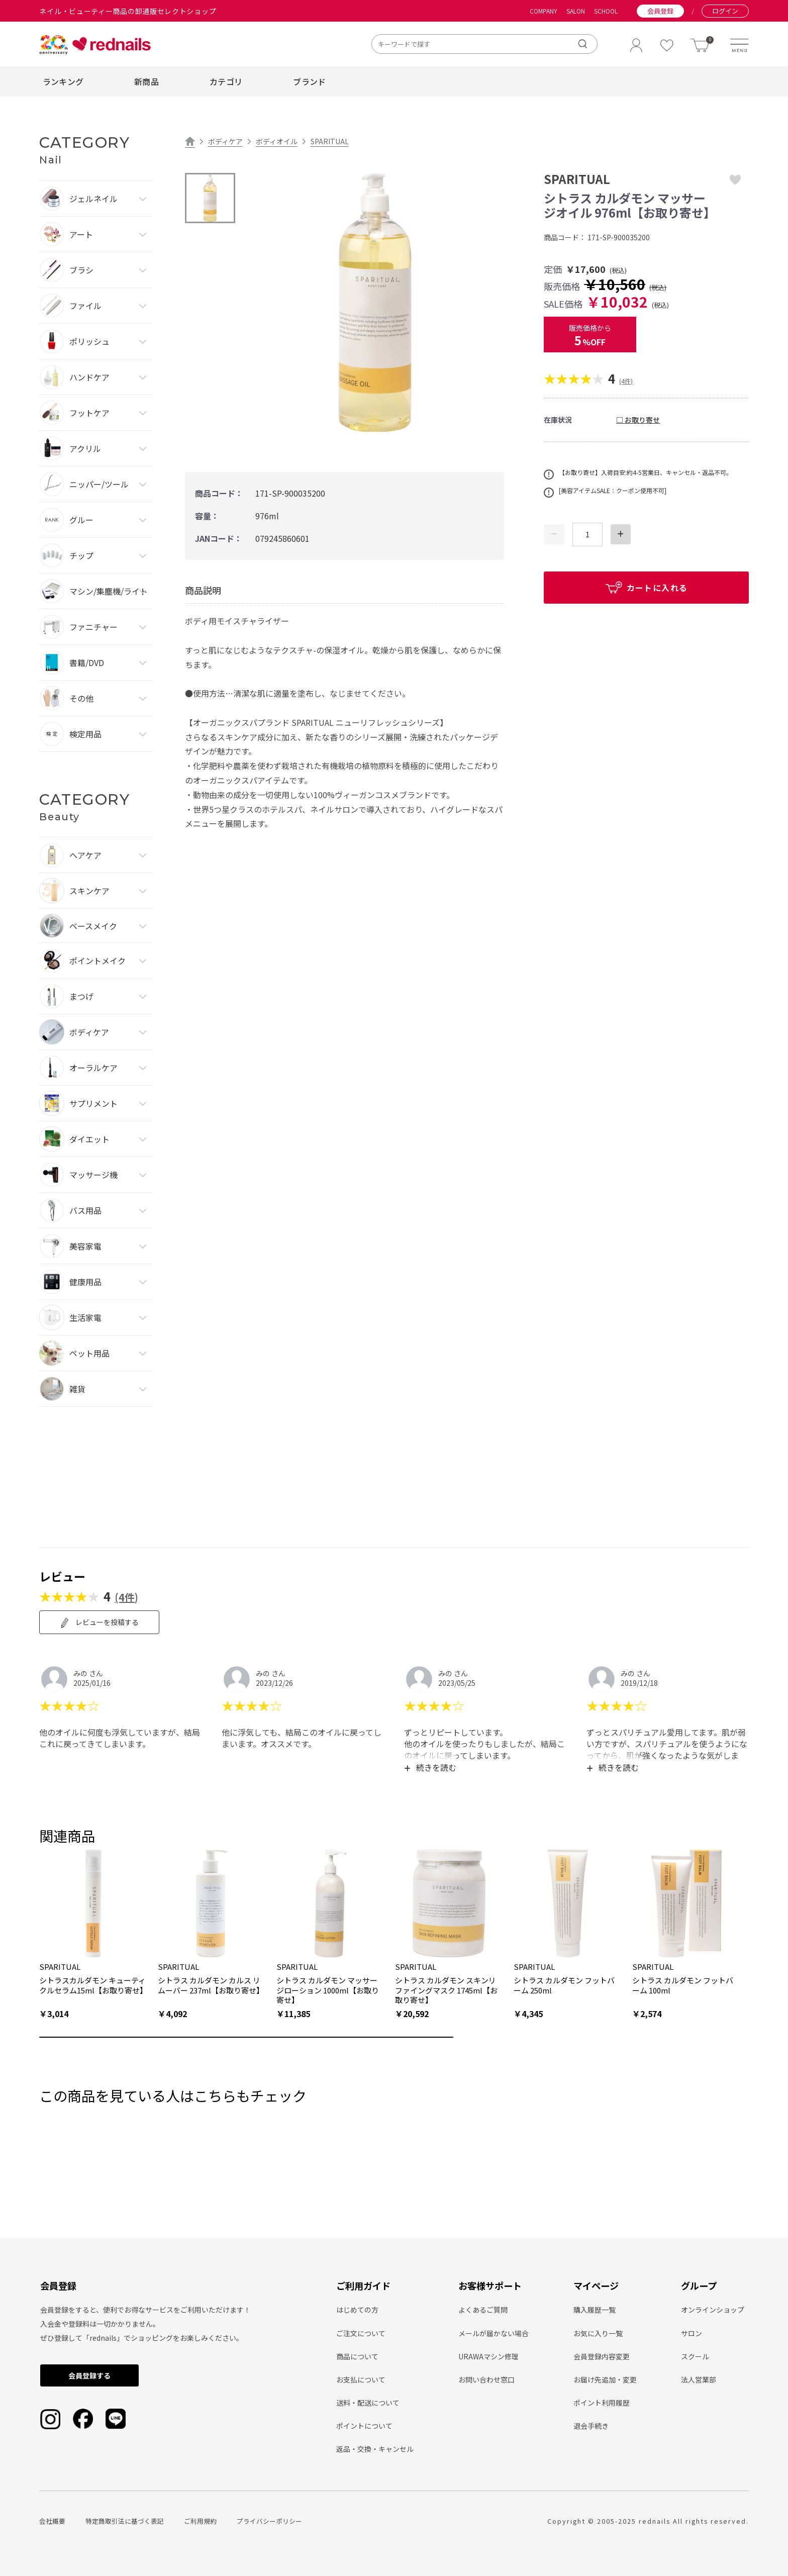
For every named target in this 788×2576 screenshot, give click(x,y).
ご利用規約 (200, 2521)
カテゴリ (226, 81)
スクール (695, 2356)
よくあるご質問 (483, 2310)
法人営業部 (698, 2379)
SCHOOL (606, 11)
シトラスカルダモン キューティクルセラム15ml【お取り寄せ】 (93, 1985)
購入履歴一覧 (594, 2310)
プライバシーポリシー (269, 2521)
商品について (357, 2356)
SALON (575, 11)
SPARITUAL (330, 141)
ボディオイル (277, 141)
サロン (691, 2333)
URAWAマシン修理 (488, 2356)
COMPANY (543, 11)
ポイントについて (364, 2426)
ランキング (63, 81)
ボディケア (225, 141)
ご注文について (360, 2333)
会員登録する (89, 2375)
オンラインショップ (712, 2310)
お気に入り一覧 (598, 2333)
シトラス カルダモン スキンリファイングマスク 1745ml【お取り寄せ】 (446, 1990)
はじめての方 (357, 2310)
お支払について (360, 2379)
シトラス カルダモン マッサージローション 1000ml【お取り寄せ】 (327, 1990)
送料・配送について (368, 2403)
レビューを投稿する (99, 1622)
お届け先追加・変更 (605, 2379)
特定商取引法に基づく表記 (124, 2521)
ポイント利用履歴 (601, 2403)
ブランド (309, 81)
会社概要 (52, 2521)
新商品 (146, 81)
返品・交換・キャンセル (375, 2449)
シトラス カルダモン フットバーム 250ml (564, 1985)
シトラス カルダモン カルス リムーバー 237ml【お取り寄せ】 (211, 1985)
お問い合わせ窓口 (486, 2379)
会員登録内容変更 (601, 2356)
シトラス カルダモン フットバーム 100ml (682, 1985)
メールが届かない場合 (493, 2333)
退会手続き (591, 2426)
